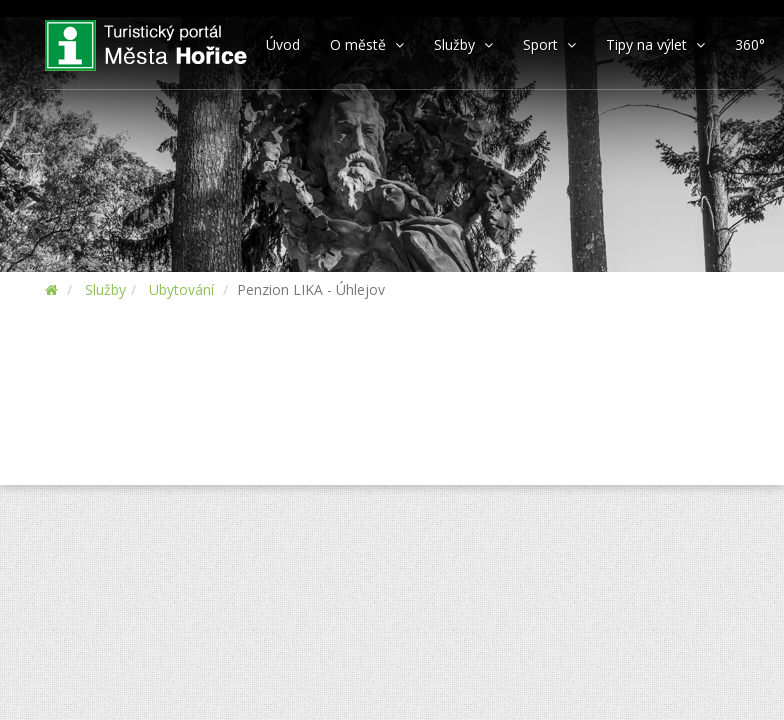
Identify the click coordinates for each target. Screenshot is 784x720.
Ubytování (181, 289)
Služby (105, 289)
